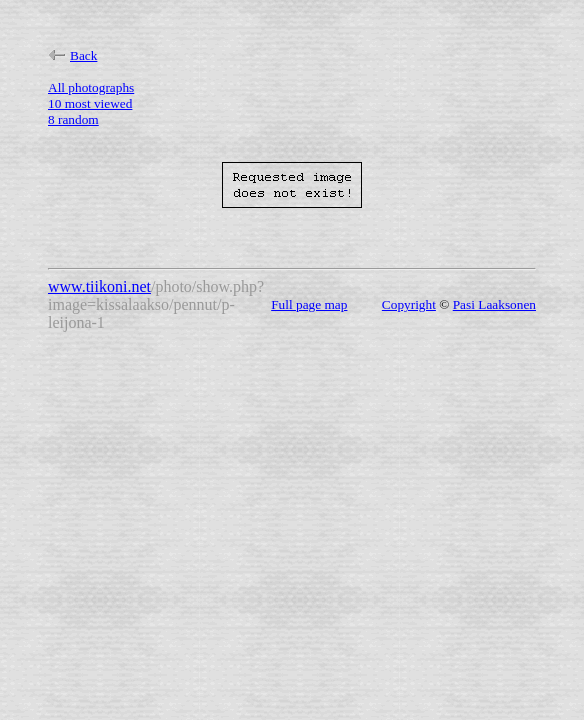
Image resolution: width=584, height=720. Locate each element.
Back (72, 55)
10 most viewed (90, 103)
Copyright (409, 304)
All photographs (91, 87)
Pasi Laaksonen (494, 304)
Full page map (309, 304)
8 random (73, 119)
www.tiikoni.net (99, 286)
